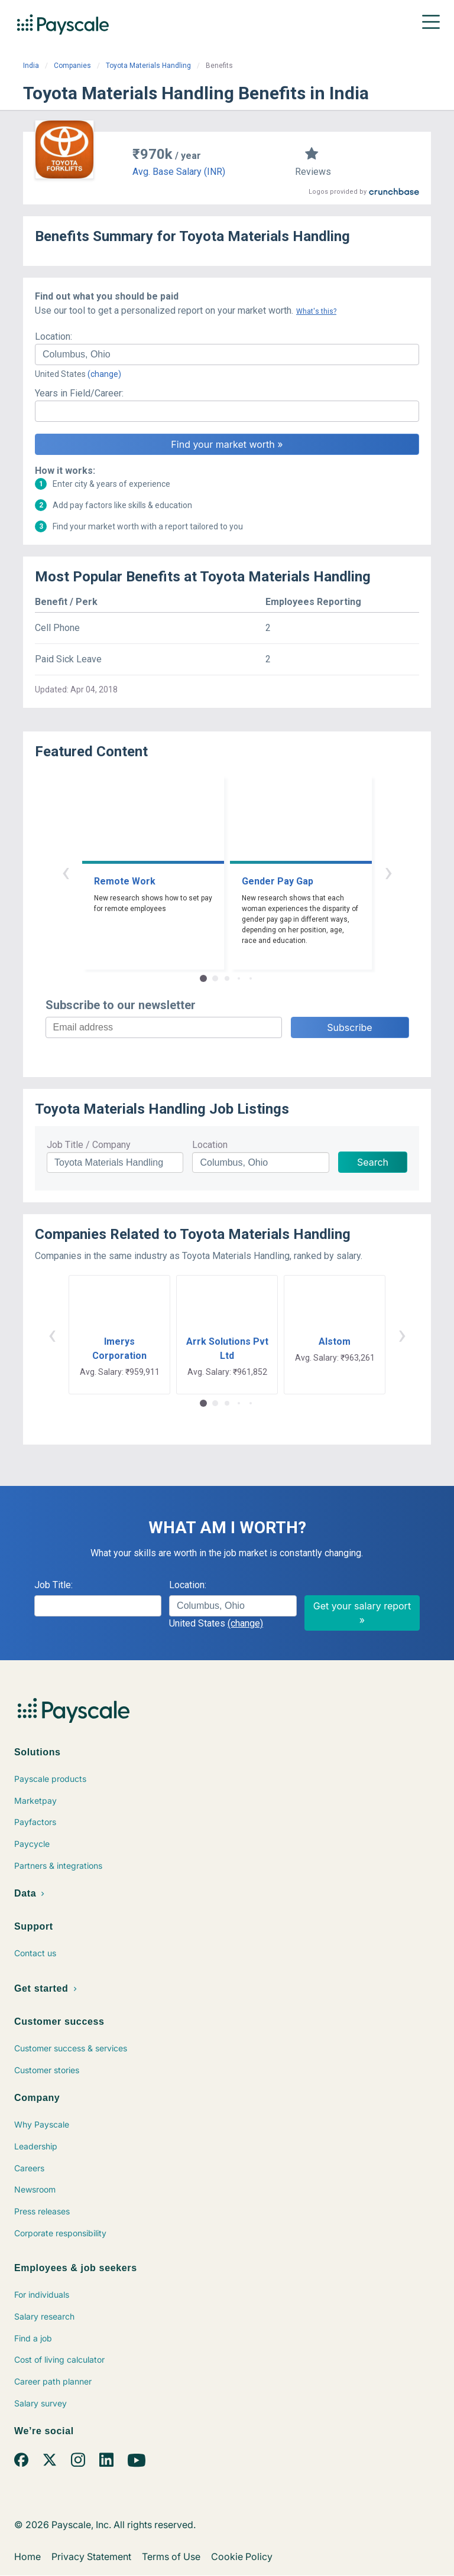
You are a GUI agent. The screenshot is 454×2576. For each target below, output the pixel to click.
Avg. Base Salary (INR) (178, 171)
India (31, 65)
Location (210, 1144)
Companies (72, 65)
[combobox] (227, 354)
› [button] (388, 872)
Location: (53, 336)
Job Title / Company (89, 1144)
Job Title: (53, 1585)
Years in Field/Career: (79, 393)
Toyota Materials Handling (148, 65)
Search (372, 1162)
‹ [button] (65, 872)
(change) (104, 374)
